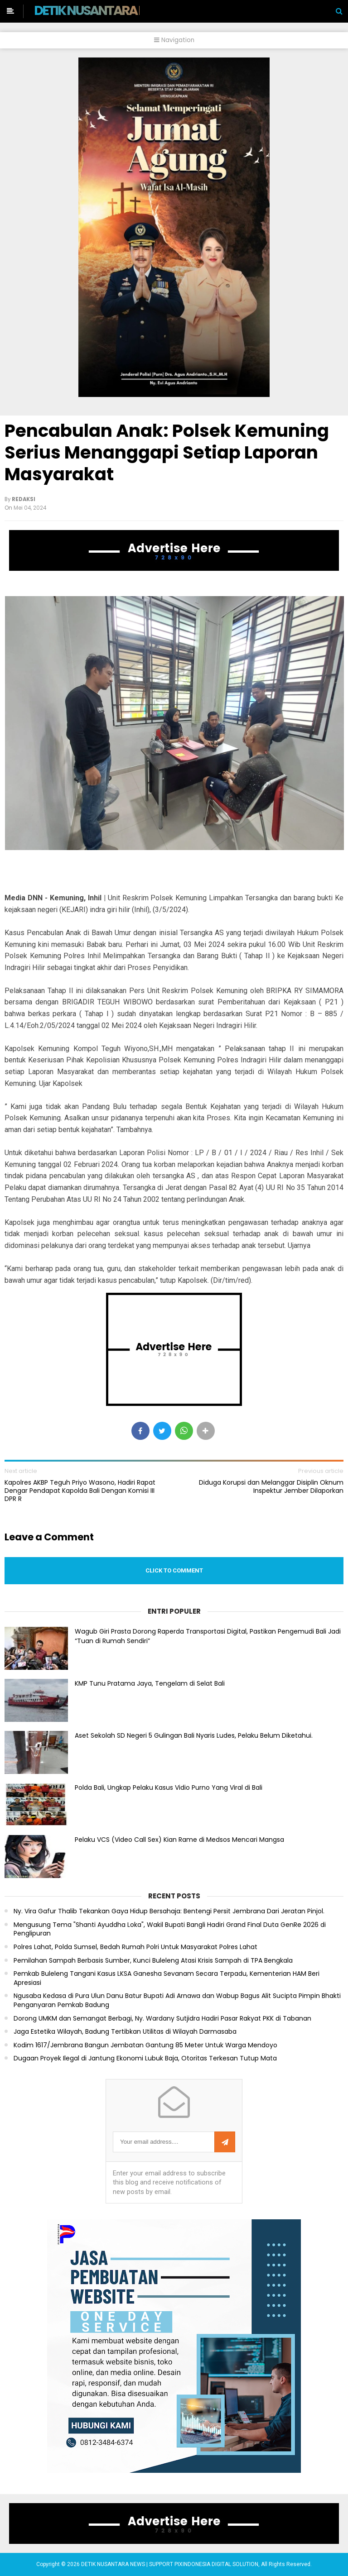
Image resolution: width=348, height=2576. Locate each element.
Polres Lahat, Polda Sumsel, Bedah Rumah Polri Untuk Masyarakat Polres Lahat (135, 1947)
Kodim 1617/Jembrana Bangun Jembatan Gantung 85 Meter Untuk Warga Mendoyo (145, 2045)
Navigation (174, 40)
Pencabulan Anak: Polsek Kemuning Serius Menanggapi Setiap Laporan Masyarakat (167, 452)
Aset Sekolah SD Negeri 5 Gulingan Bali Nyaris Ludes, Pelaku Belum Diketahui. (194, 1735)
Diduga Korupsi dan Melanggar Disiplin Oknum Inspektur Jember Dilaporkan (271, 1486)
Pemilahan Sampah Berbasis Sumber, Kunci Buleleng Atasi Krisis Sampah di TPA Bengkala (153, 1960)
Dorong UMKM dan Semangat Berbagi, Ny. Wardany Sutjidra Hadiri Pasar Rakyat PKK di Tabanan (162, 2018)
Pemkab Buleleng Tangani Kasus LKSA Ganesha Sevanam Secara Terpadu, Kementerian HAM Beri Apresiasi (166, 1978)
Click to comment (174, 1570)
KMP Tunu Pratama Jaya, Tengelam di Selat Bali (150, 1683)
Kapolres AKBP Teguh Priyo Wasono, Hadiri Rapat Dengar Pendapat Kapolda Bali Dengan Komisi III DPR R (80, 1490)
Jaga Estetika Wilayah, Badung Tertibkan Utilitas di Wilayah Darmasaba (125, 2031)
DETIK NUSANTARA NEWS (102, 10)
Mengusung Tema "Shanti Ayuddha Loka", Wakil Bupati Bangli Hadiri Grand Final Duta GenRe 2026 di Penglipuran (170, 1929)
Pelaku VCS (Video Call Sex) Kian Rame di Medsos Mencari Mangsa (179, 1839)
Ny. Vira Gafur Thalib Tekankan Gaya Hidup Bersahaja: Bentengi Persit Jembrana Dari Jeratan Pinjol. (169, 1911)
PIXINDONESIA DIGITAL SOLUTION (216, 2564)
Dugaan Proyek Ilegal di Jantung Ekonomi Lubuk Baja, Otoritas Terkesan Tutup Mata (145, 2058)
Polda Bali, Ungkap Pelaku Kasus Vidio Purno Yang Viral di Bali (168, 1787)
